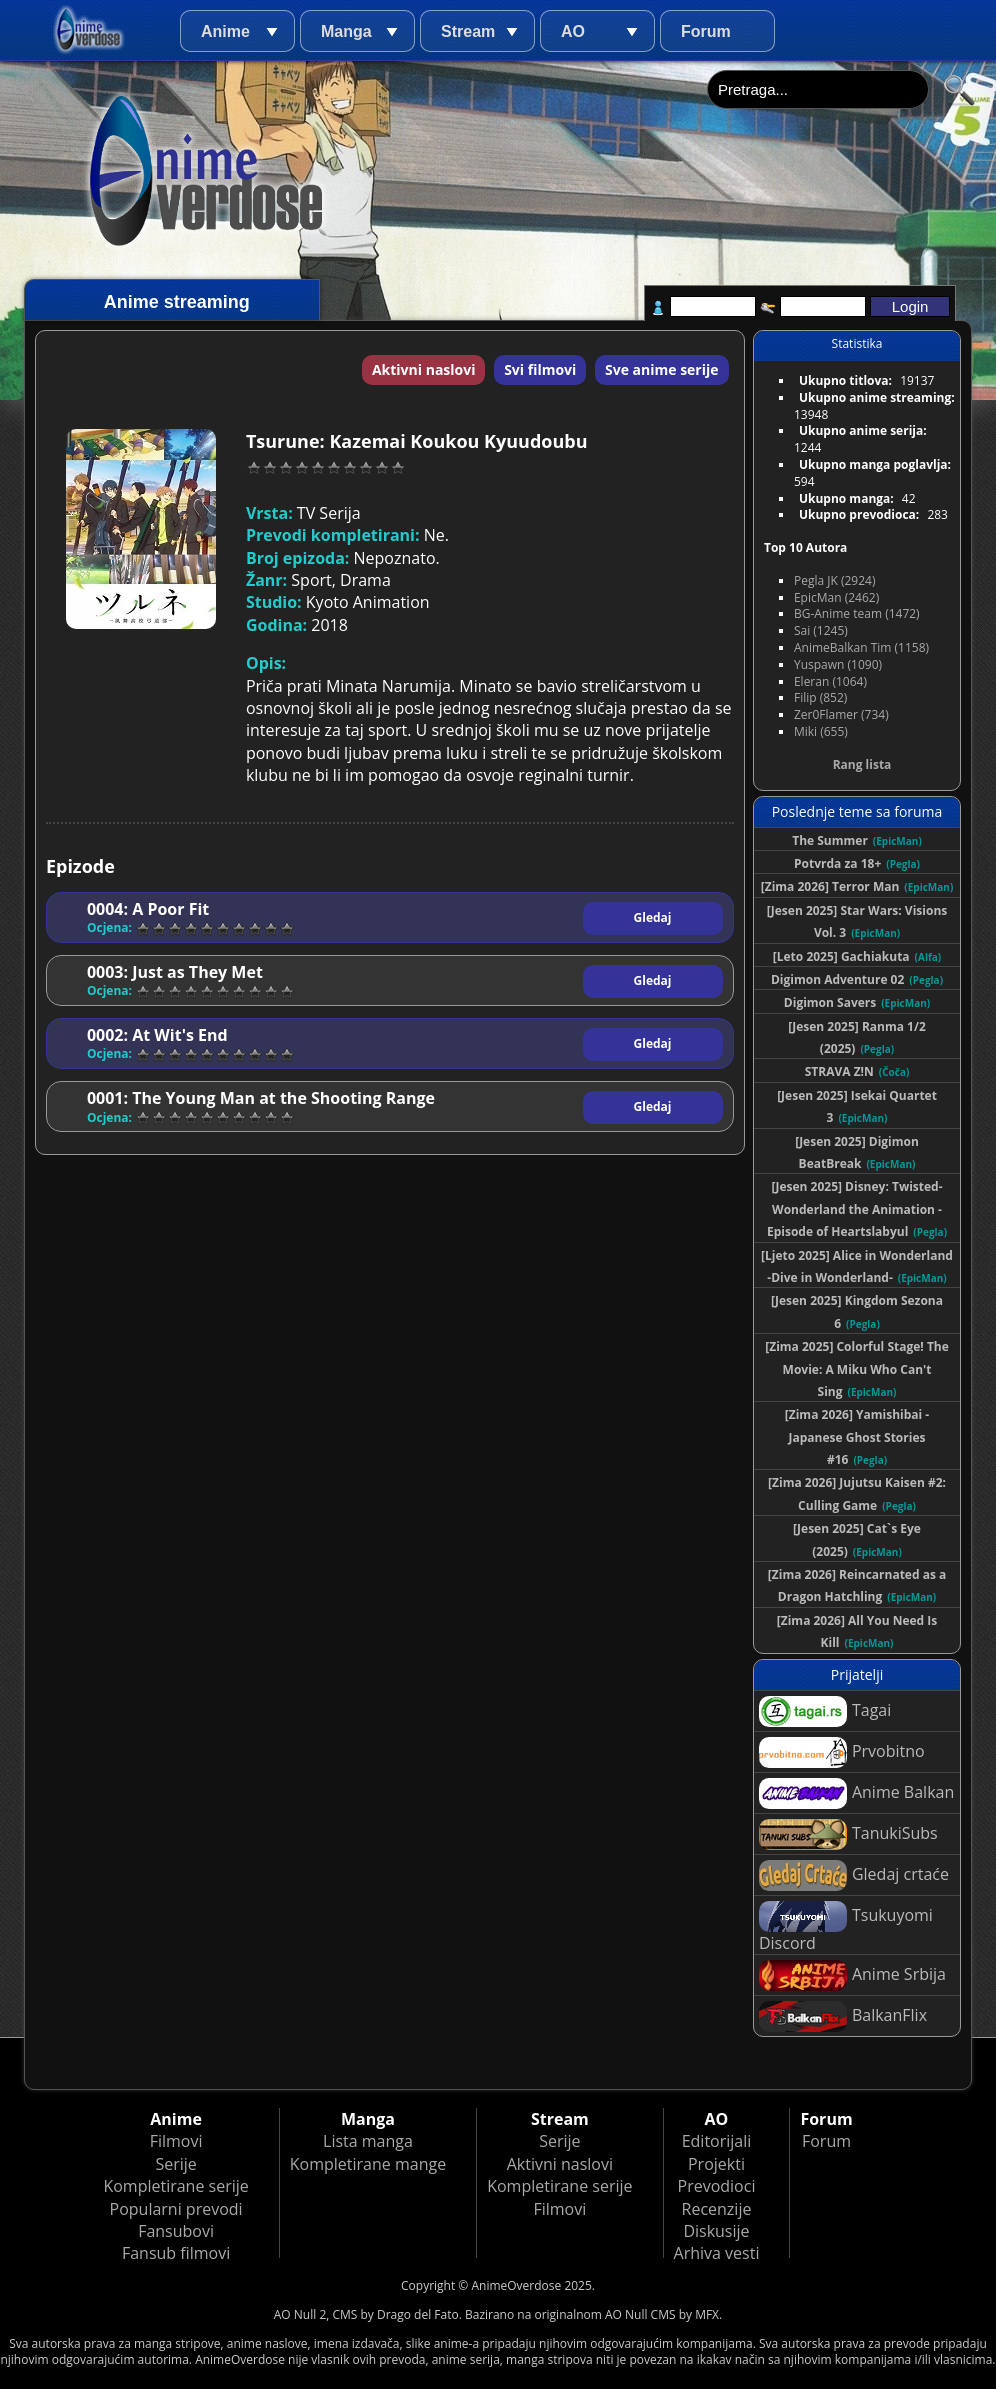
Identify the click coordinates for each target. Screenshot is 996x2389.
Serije (175, 2164)
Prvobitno (842, 1752)
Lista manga (368, 2141)
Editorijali (717, 2141)
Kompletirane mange (368, 2164)
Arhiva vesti (717, 2253)
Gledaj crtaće (854, 1875)
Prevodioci (717, 2186)
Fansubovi (176, 2231)
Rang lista (862, 764)
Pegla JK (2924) (835, 580)
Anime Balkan (856, 1793)
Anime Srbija (852, 1975)
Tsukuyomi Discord (846, 1927)
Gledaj (653, 917)
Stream (468, 31)
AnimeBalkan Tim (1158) (861, 647)
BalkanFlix (843, 2016)
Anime (225, 31)
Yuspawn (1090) (838, 664)
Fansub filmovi (176, 2253)
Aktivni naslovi (424, 369)
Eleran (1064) (830, 681)
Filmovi (176, 2141)
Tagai (825, 1711)
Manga (346, 31)
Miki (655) (821, 731)
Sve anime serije (662, 369)
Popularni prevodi (176, 2209)
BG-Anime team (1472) (857, 613)
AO (573, 31)
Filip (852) (820, 697)
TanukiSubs (848, 1834)
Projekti (716, 2164)
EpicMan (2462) (836, 597)
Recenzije (717, 2209)
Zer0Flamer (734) (841, 714)
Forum (706, 31)
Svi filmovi (540, 369)
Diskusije (716, 2231)
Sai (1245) (821, 630)
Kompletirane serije (175, 2186)
